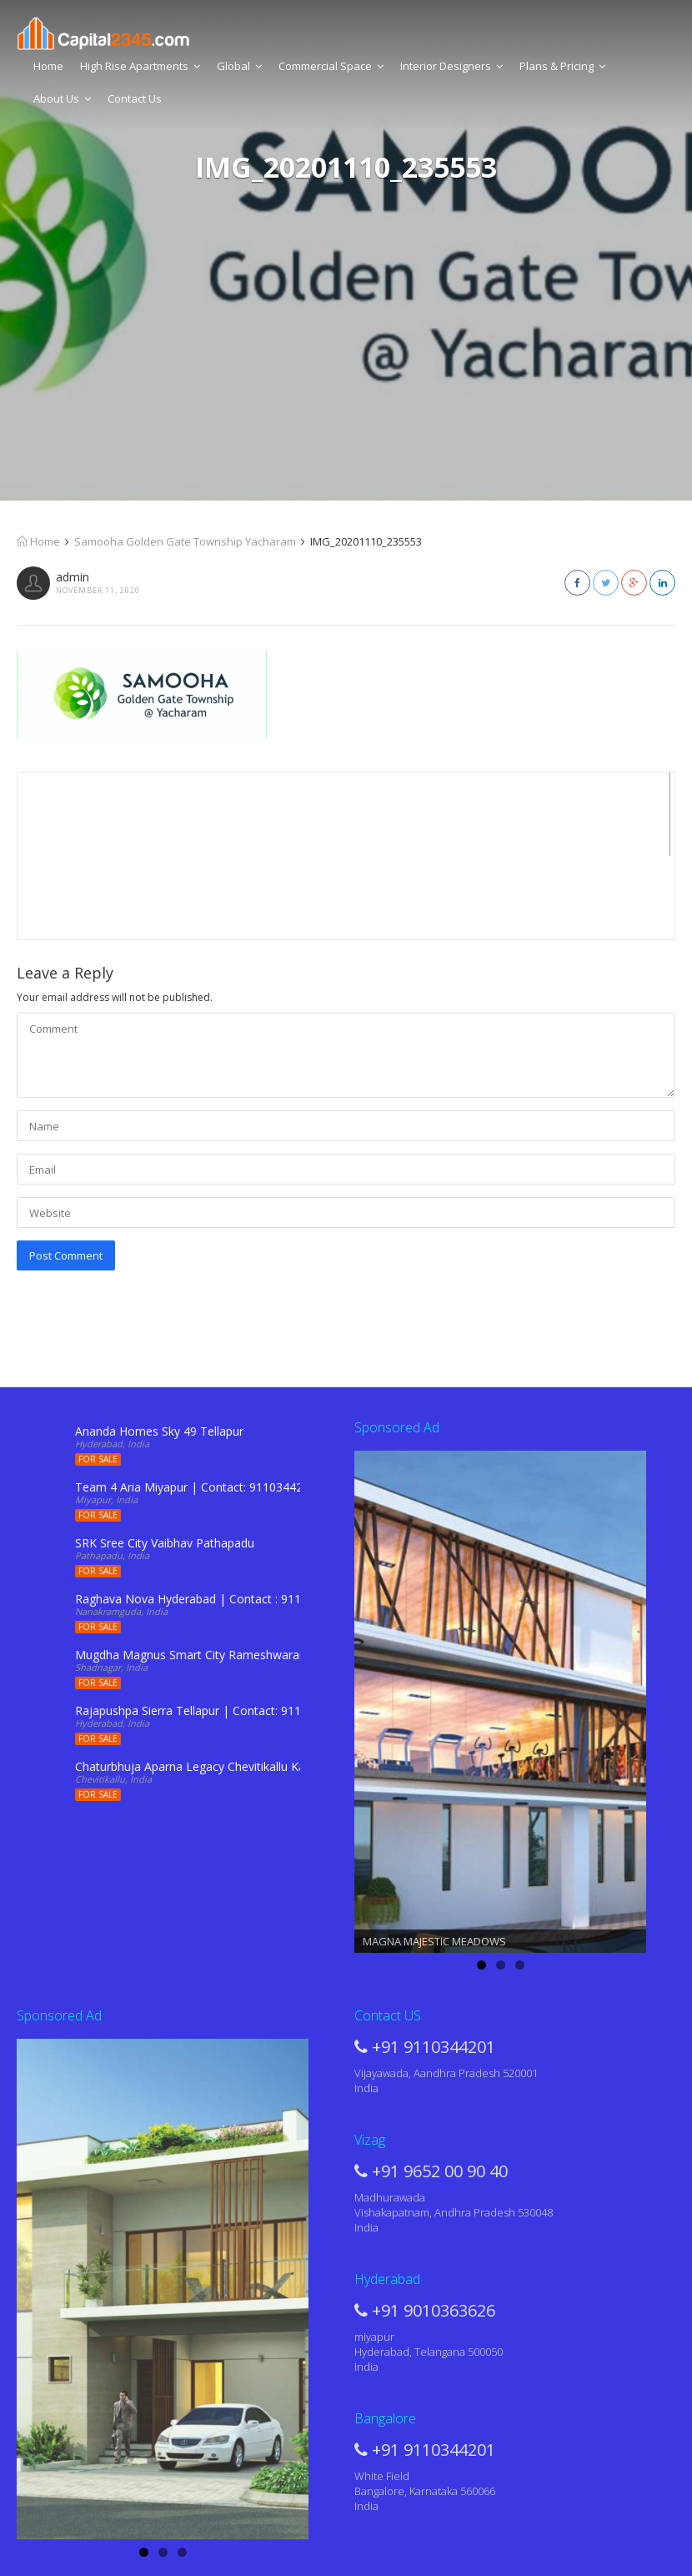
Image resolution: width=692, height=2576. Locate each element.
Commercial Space (331, 65)
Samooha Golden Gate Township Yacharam (185, 541)
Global (239, 65)
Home (48, 65)
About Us (62, 98)
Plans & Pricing (562, 65)
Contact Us (135, 98)
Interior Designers (451, 65)
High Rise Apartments (140, 65)
